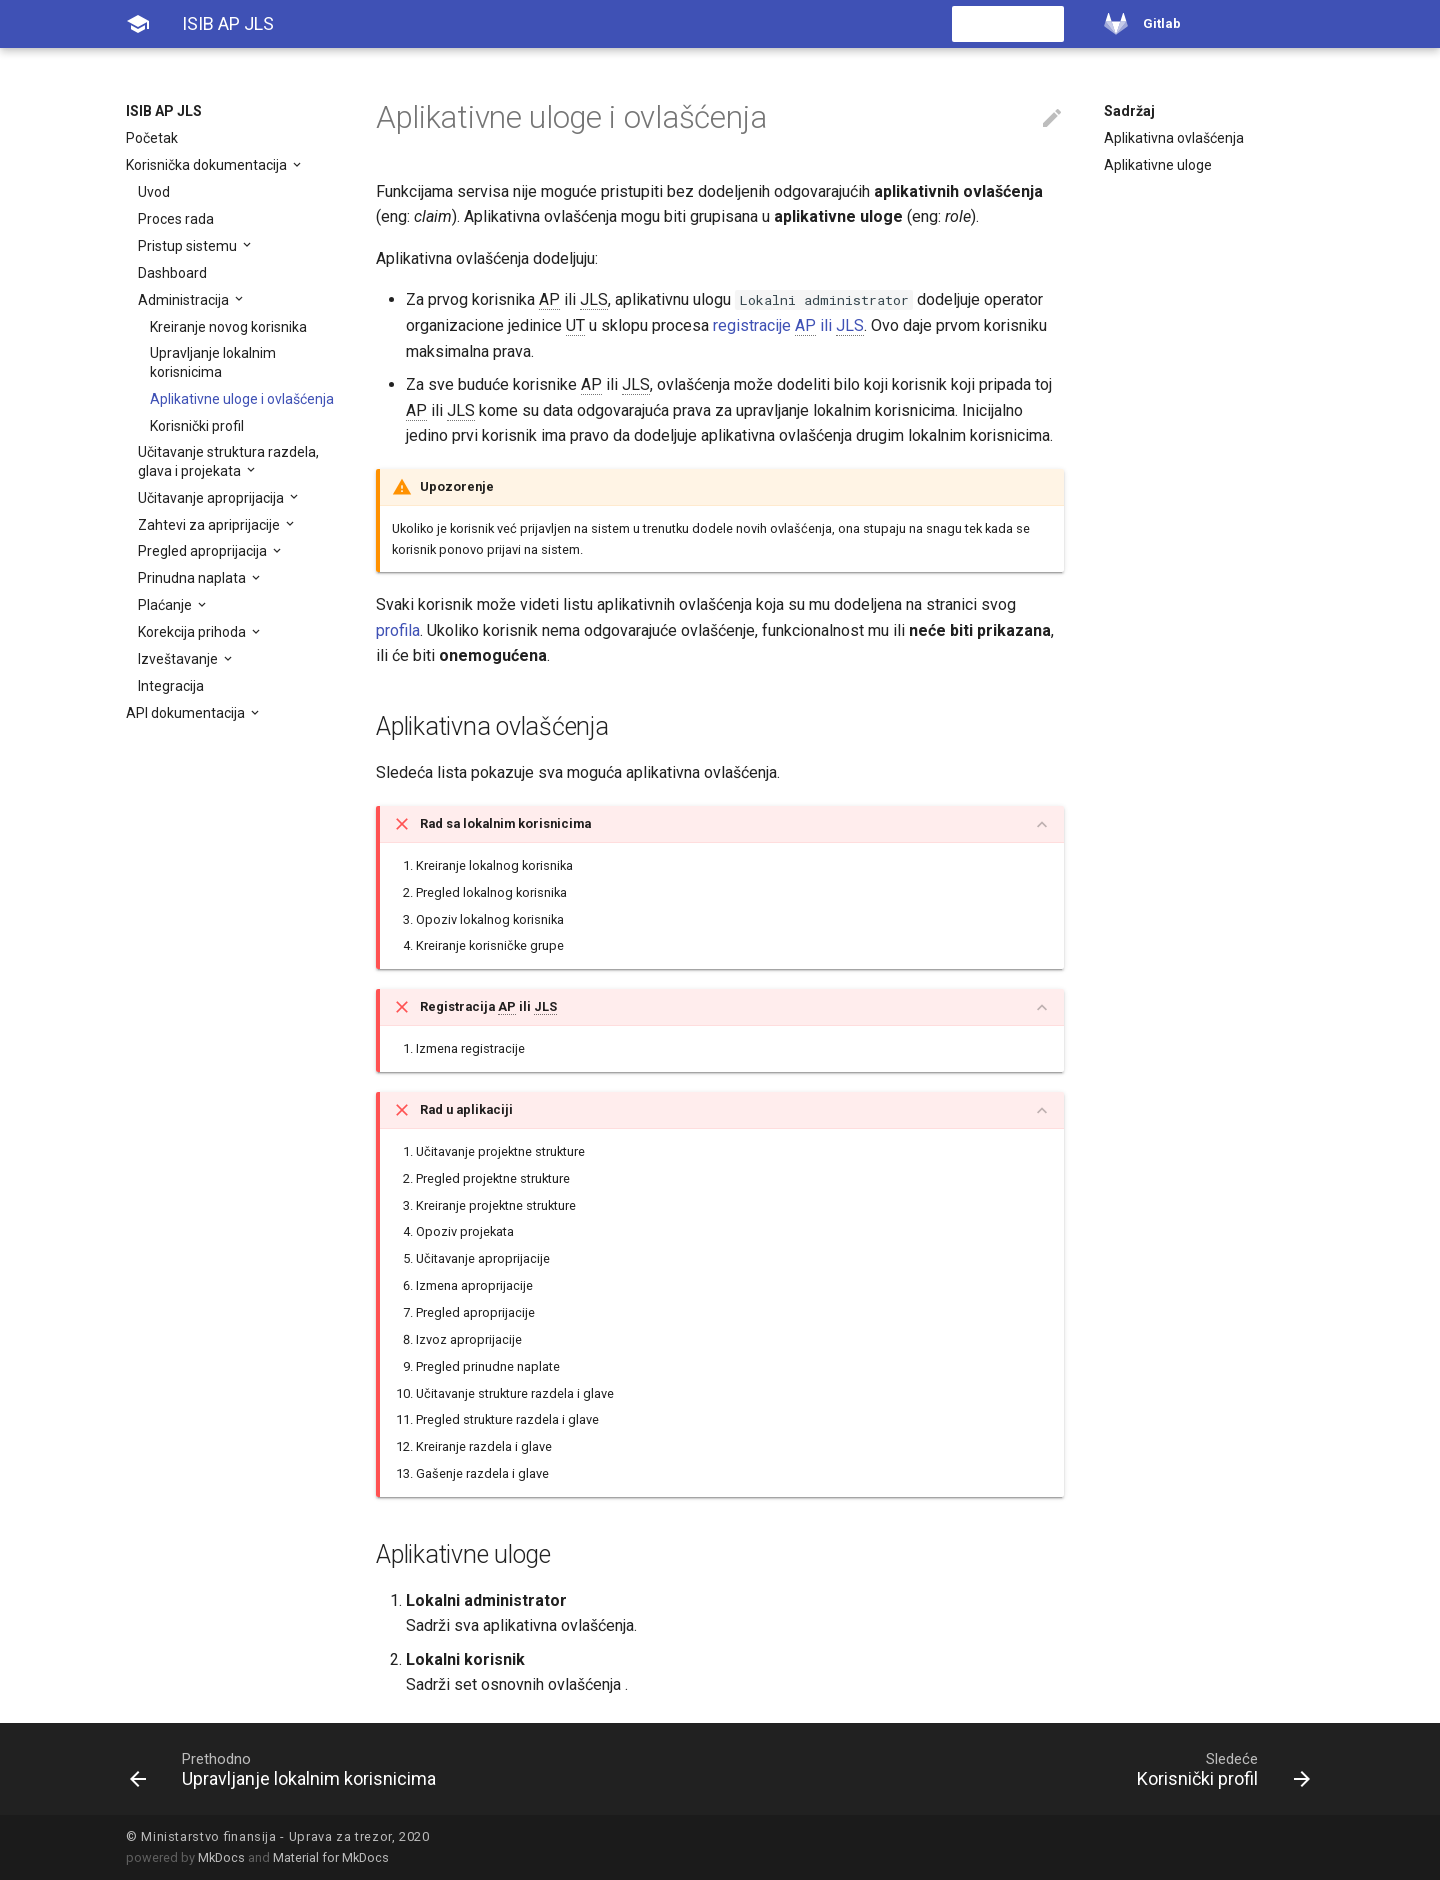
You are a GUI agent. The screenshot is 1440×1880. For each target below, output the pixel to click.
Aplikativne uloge (1158, 165)
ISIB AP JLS (164, 111)
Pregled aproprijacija (204, 551)
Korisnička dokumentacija (208, 165)
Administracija (185, 300)
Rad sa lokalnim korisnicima (505, 823)
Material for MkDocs (331, 1857)
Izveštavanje (179, 659)
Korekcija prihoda (193, 632)
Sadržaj (1129, 111)
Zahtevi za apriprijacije (210, 525)
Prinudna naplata (193, 578)
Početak (152, 138)
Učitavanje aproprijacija (212, 498)
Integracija (171, 686)
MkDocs (221, 1857)
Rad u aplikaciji (466, 1109)
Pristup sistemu (189, 246)
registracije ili (788, 326)
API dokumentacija (187, 713)
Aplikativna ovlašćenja (1174, 138)
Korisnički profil (197, 426)
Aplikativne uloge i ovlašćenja (242, 399)
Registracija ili (488, 1007)
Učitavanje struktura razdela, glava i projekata (228, 461)
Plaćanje (166, 605)
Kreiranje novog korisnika (228, 327)
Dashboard (172, 273)
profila (398, 630)
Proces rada (176, 219)
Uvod (154, 192)
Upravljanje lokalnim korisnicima (213, 362)
